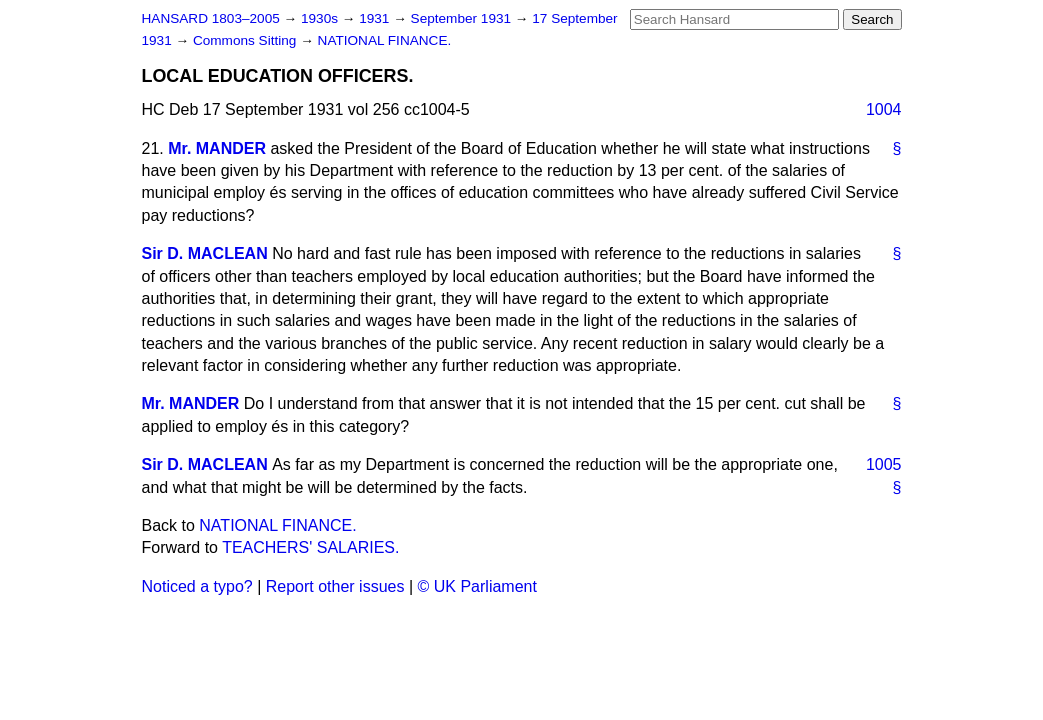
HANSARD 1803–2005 (211, 18)
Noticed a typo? (197, 586)
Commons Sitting (246, 40)
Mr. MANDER (217, 148)
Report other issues (335, 586)
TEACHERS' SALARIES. (310, 547)
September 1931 (463, 18)
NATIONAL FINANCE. (385, 40)
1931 (376, 18)
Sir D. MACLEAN (205, 253)
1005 (884, 464)
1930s (321, 18)
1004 (884, 109)
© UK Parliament (477, 586)
